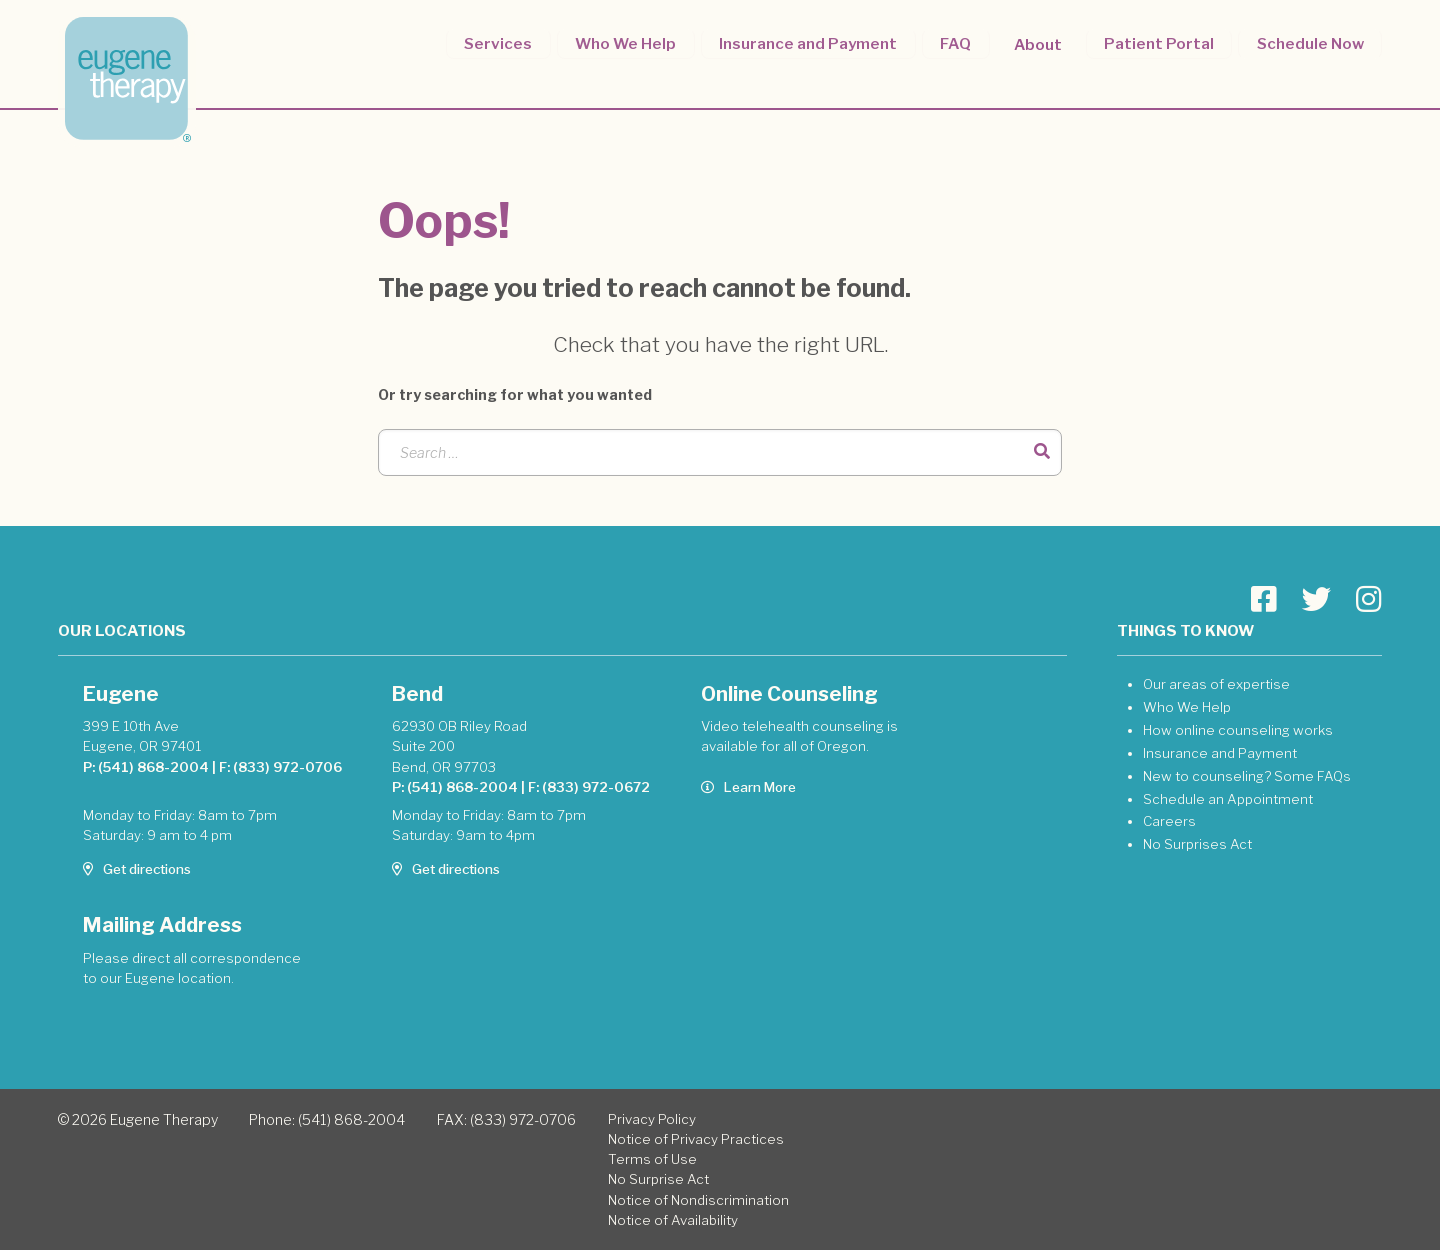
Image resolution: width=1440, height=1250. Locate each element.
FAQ (958, 43)
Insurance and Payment (812, 43)
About (1039, 43)
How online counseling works (1238, 730)
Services (504, 43)
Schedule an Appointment (1228, 799)
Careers (1169, 821)
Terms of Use (652, 1159)
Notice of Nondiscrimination (698, 1200)
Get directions (137, 869)
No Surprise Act (658, 1179)
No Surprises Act (1197, 844)
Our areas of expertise (1216, 684)
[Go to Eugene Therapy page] (1264, 599)
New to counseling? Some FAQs (1247, 776)
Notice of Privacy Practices (696, 1139)
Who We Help (630, 43)
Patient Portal (1160, 43)
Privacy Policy (652, 1119)
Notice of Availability (673, 1220)
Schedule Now (1310, 43)
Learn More (748, 787)
